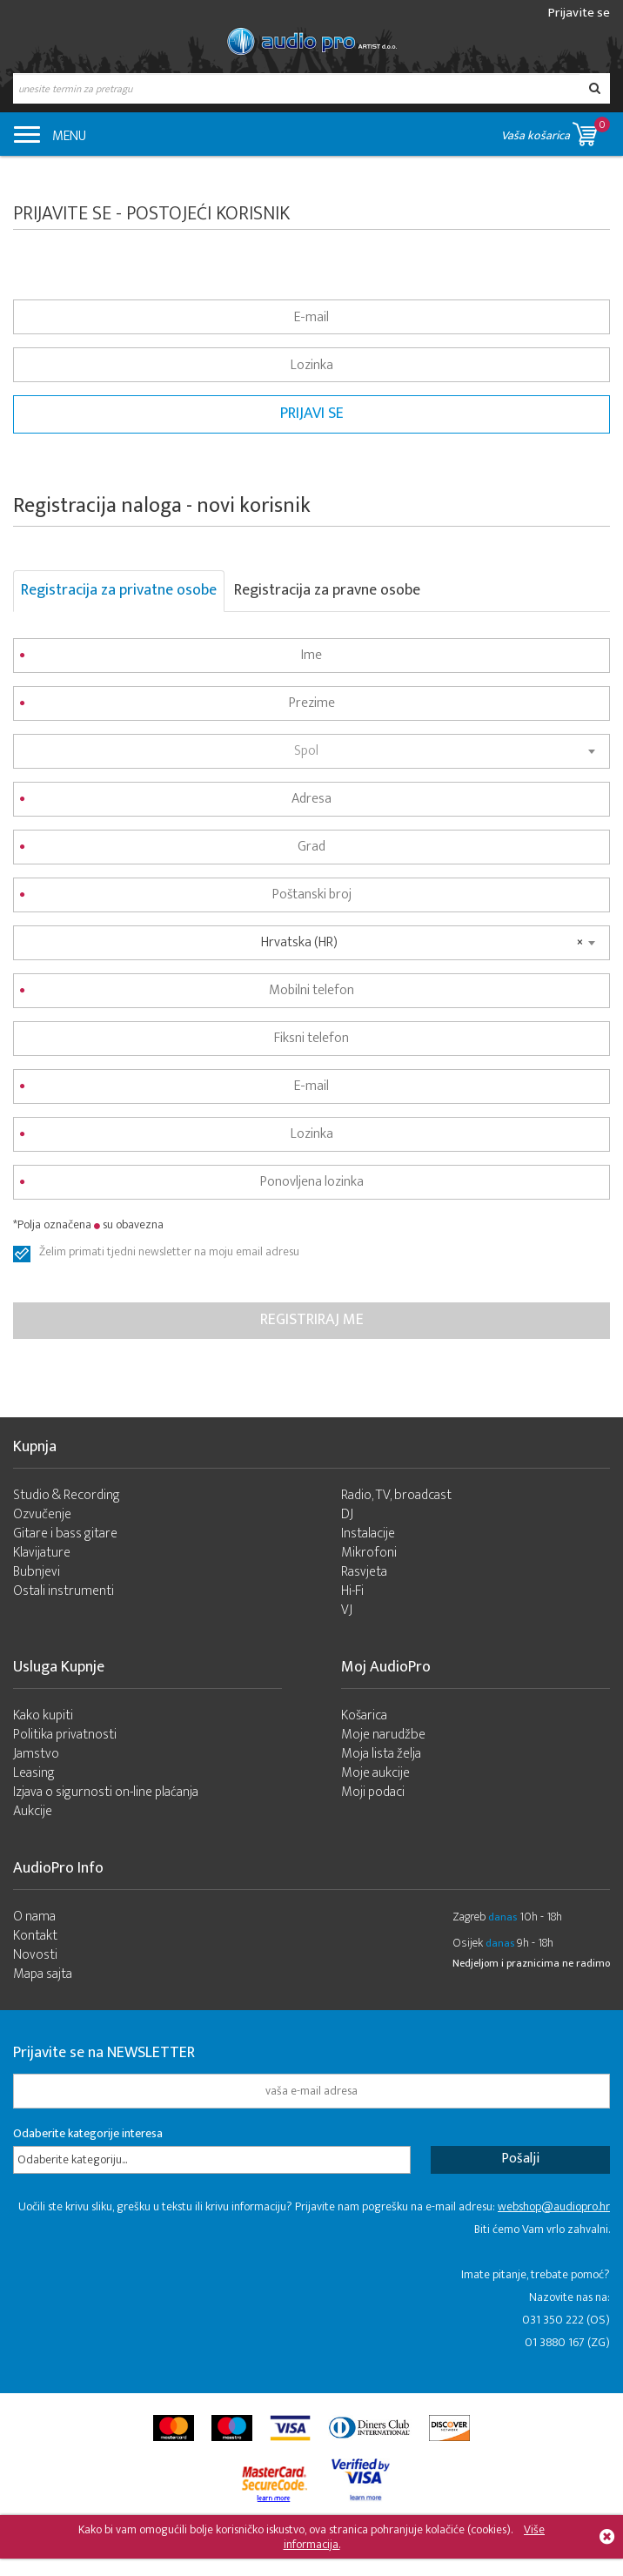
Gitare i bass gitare (65, 1533)
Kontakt (35, 1935)
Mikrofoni (369, 1552)
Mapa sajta (42, 1974)
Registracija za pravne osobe (327, 590)
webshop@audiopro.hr (554, 2206)
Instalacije (368, 1533)
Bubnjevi (36, 1572)
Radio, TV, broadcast (396, 1495)
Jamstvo (36, 1754)
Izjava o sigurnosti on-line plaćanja (105, 1792)
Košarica (364, 1715)
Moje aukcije (375, 1773)
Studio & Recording (66, 1495)
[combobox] (311, 751)
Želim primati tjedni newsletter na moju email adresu (169, 1253)
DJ (347, 1514)
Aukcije (32, 1811)
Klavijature (41, 1552)
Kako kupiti (43, 1715)
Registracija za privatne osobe (119, 590)
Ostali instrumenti (63, 1591)
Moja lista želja (381, 1754)
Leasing (34, 1773)
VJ (346, 1610)
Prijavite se (579, 13)
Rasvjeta (364, 1572)
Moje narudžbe (383, 1734)
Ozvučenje (42, 1514)
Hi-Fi (352, 1591)
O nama (34, 1916)
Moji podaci (373, 1792)
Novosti (35, 1955)
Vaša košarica (555, 131)
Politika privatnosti (65, 1734)
